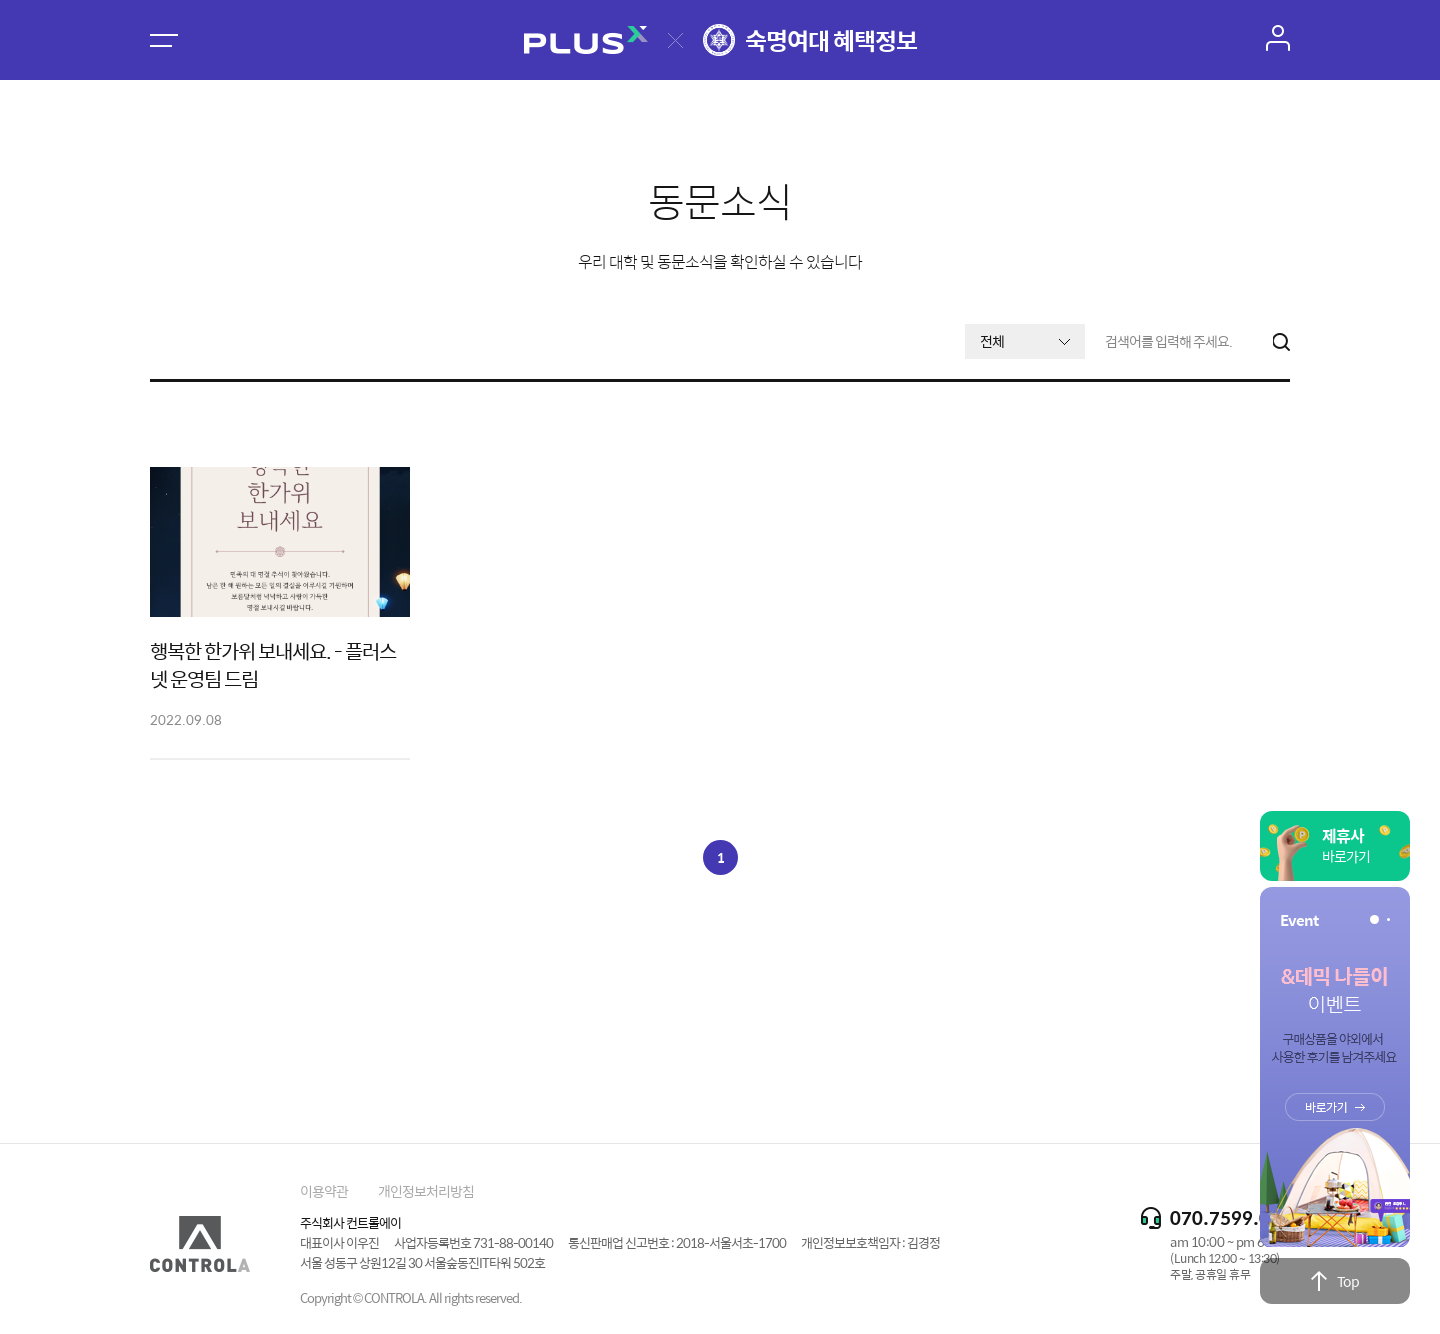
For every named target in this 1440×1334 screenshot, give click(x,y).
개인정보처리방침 (426, 1191)
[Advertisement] (720, 1000)
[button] (1374, 919)
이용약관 (324, 1191)
